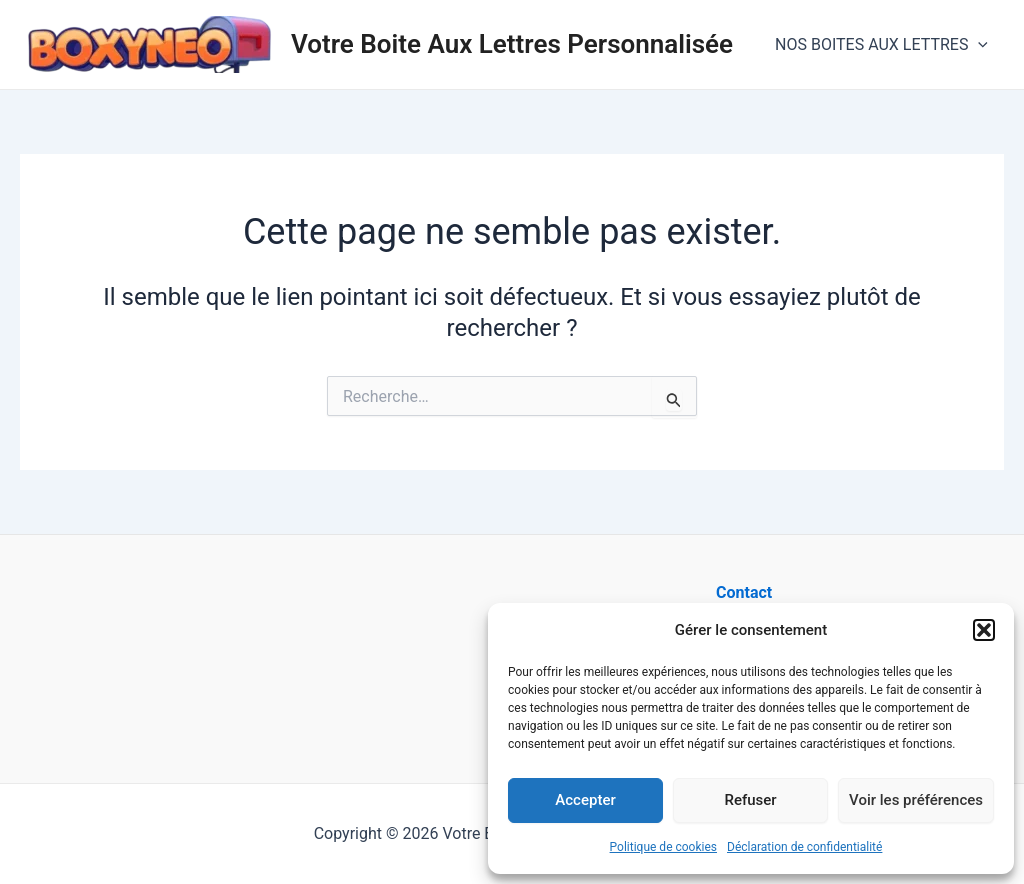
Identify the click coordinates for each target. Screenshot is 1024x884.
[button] (984, 630)
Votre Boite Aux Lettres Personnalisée (512, 44)
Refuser (750, 800)
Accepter (585, 800)
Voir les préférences (916, 800)
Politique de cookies (663, 847)
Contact (744, 592)
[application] (978, 45)
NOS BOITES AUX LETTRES (881, 45)
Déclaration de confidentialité (804, 847)
